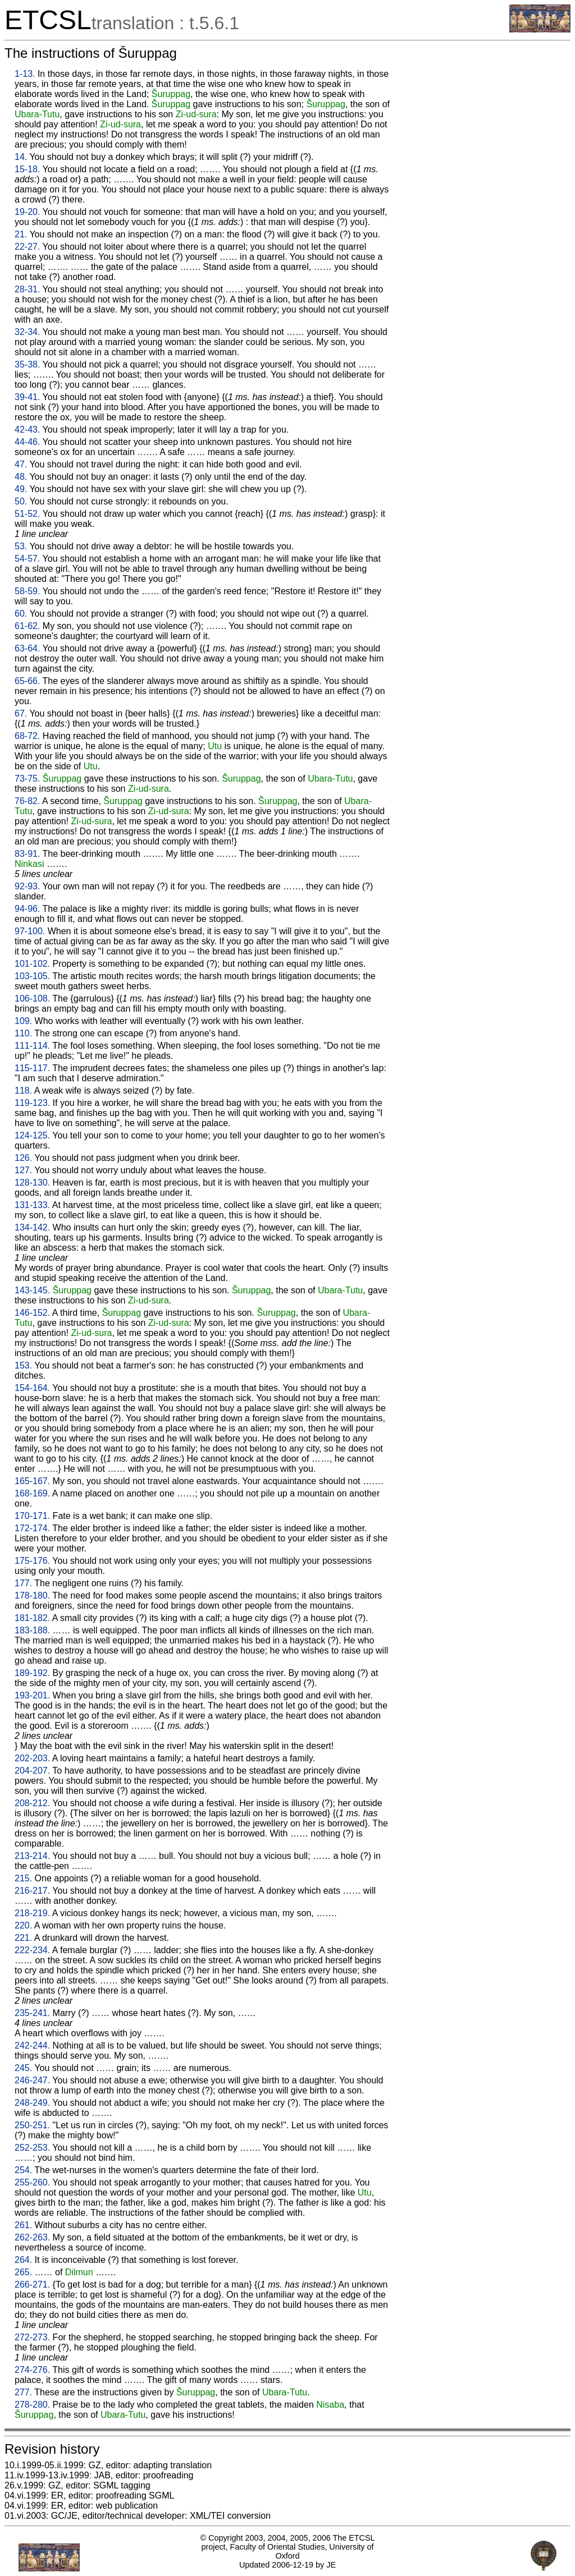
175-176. (32, 1560)
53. (21, 546)
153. (23, 1365)
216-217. (32, 1890)
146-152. (32, 1312)
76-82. (27, 801)
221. (23, 1938)
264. (23, 2260)
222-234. (32, 1950)
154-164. (32, 1388)
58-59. (27, 591)
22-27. (27, 246)
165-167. (32, 1481)
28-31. (27, 289)
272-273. (32, 2337)
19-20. (27, 212)
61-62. (27, 626)
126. (23, 1158)
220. (23, 1925)
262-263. (32, 2237)
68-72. (27, 736)
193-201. (32, 1695)
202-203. (32, 1758)
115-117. (32, 1068)
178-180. (32, 1595)
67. (21, 713)
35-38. (27, 364)
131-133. (32, 1205)
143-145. (32, 1290)
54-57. (27, 558)
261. (23, 2225)
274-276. (32, 2370)
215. (23, 1878)
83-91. (27, 853)
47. (21, 464)
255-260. (32, 2182)
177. (23, 1583)
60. (21, 613)
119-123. (32, 1103)
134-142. (32, 1227)
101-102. (32, 963)
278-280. (32, 2404)
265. (23, 2272)
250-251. (32, 2125)
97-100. (30, 931)
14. (21, 157)
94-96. (27, 908)
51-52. (27, 513)
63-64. (27, 648)
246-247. (32, 2080)
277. (23, 2392)
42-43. (27, 429)
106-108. (32, 998)
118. (23, 1090)
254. (23, 2170)
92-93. (27, 886)
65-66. (27, 681)
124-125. (32, 1135)
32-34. (27, 332)
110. (23, 1033)
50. (21, 501)
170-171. (32, 1516)
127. (23, 1170)
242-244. (32, 2045)
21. (21, 234)
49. (21, 489)
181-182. (32, 1618)
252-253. (32, 2147)
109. (23, 1021)
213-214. (32, 1856)
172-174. (32, 1528)
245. (23, 2068)
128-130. (32, 1182)
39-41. (27, 397)
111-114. (32, 1045)
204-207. (32, 1770)
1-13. (25, 74)
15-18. (27, 169)
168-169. (32, 1493)
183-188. (32, 1630)
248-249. (32, 2102)
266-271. (32, 2284)
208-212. (32, 1803)
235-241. (32, 2013)
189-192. (32, 1673)
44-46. (27, 442)
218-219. (32, 1913)
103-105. (32, 976)
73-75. (27, 778)
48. (21, 476)
